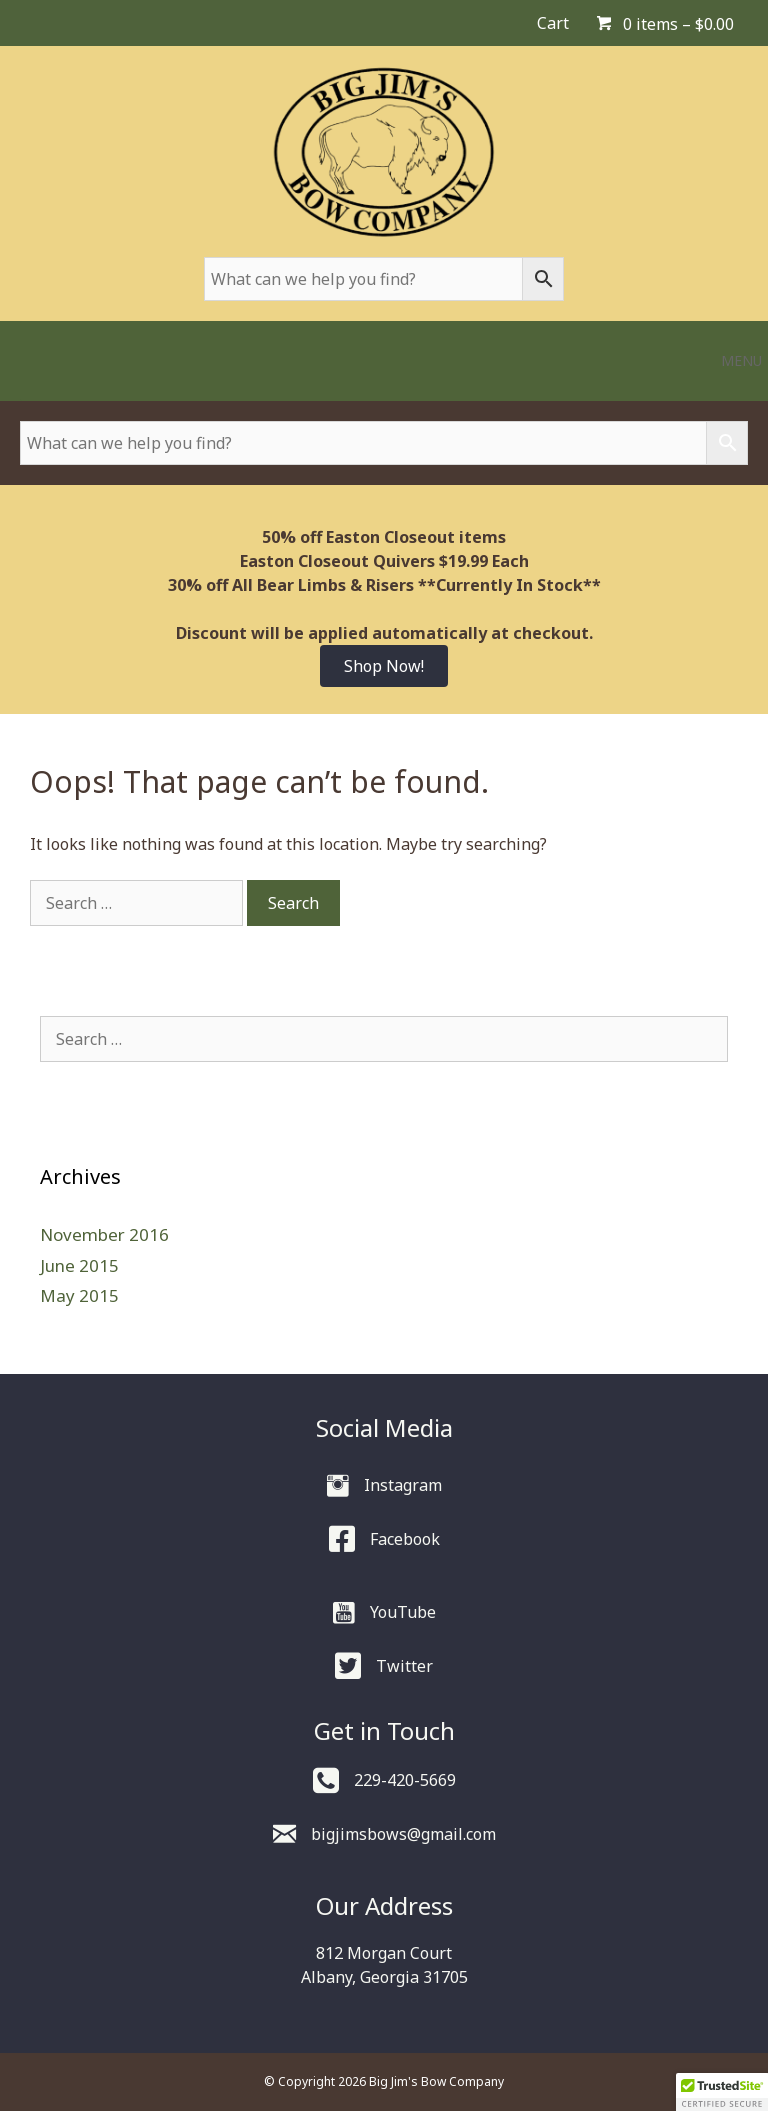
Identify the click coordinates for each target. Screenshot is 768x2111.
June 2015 (79, 1265)
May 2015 (79, 1295)
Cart (553, 23)
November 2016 (104, 1234)
